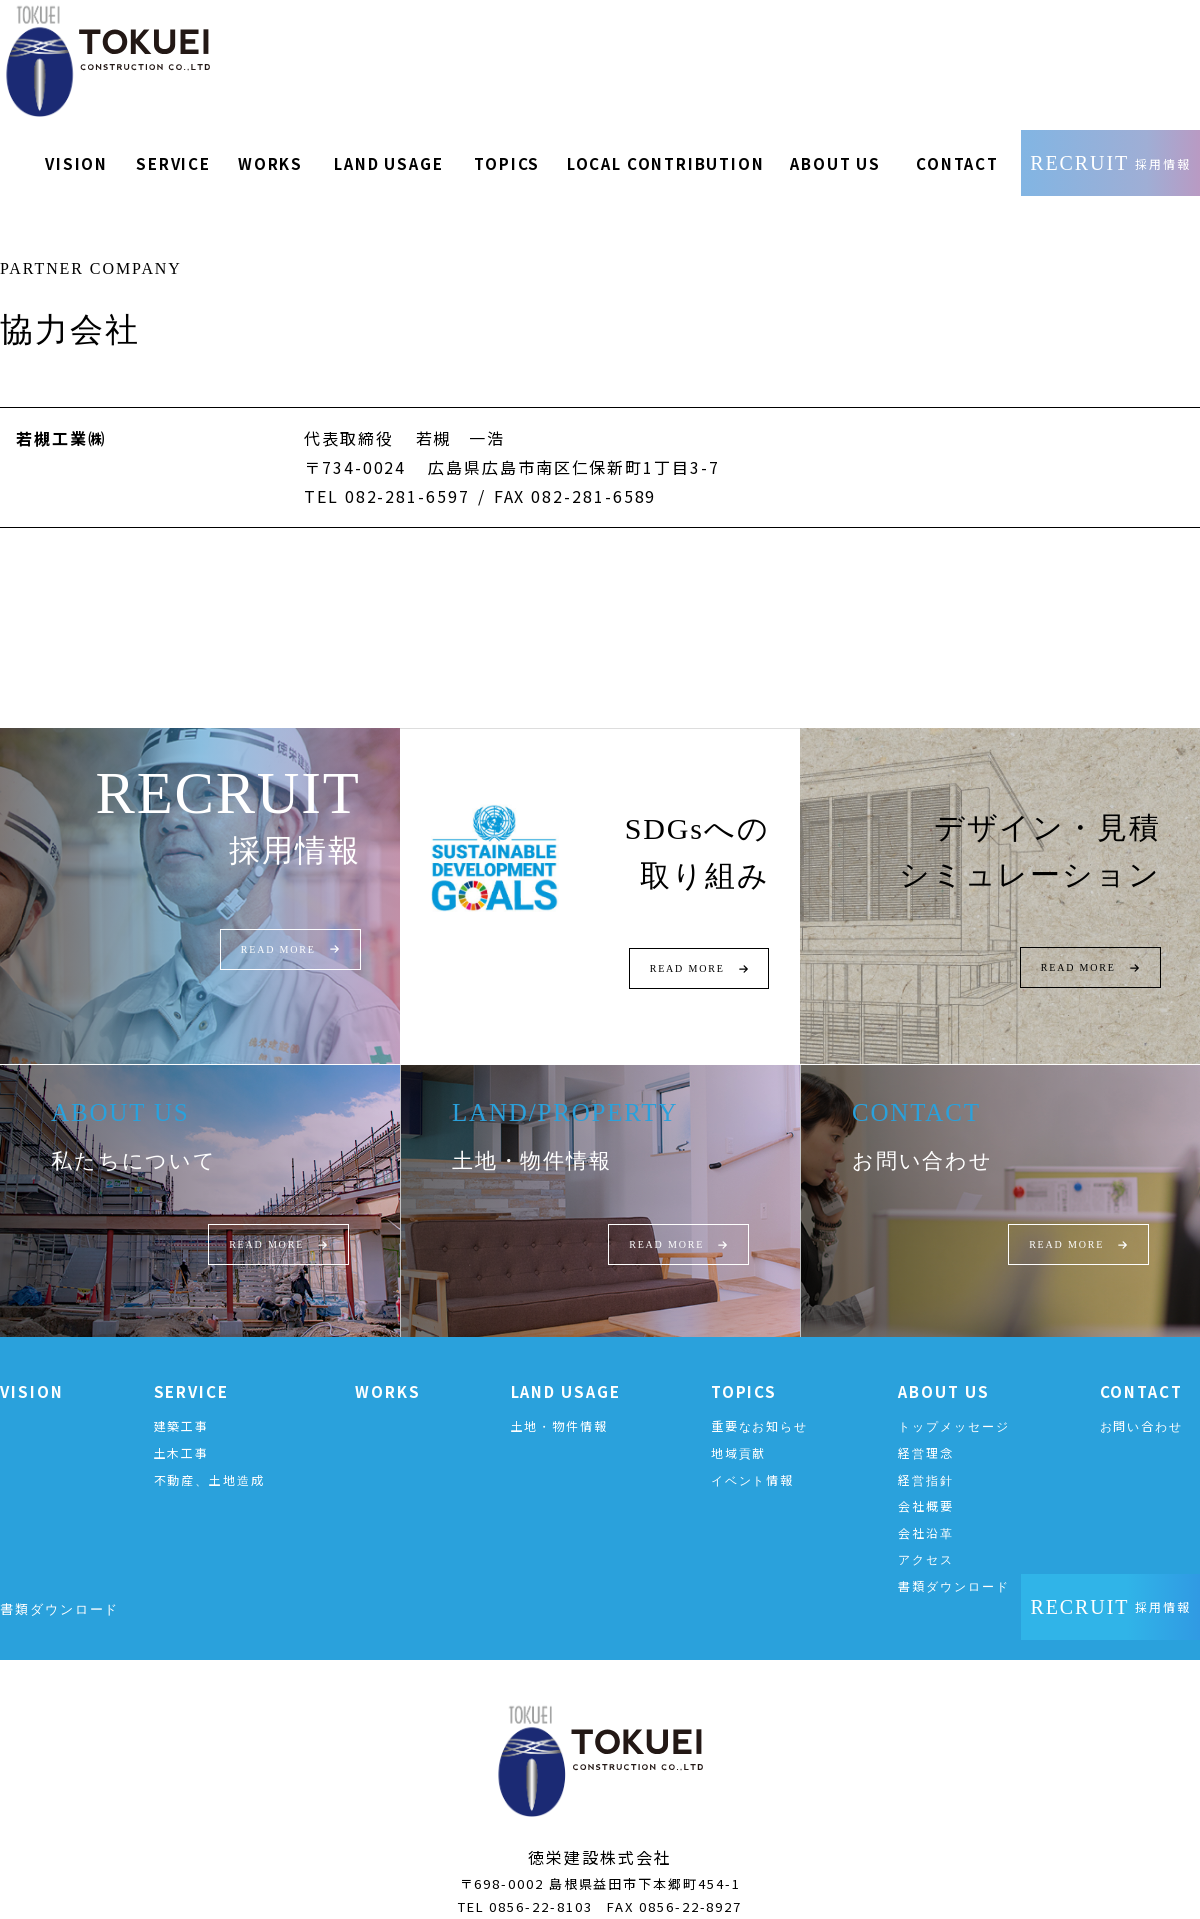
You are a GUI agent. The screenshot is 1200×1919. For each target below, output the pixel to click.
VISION (32, 1366)
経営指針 (926, 1454)
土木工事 (182, 1427)
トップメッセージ (953, 1401)
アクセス (926, 1534)
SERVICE (191, 1366)
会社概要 (926, 1480)
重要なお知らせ (759, 1401)
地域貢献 (739, 1427)
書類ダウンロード (953, 1560)
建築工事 (182, 1401)
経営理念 (926, 1427)
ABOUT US (943, 1366)
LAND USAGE (566, 1366)
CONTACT (1141, 1366)
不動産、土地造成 (209, 1454)
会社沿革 (926, 1507)
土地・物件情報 (559, 1401)
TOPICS (744, 1366)
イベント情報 (753, 1454)
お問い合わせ (1142, 1401)
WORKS (388, 1366)
